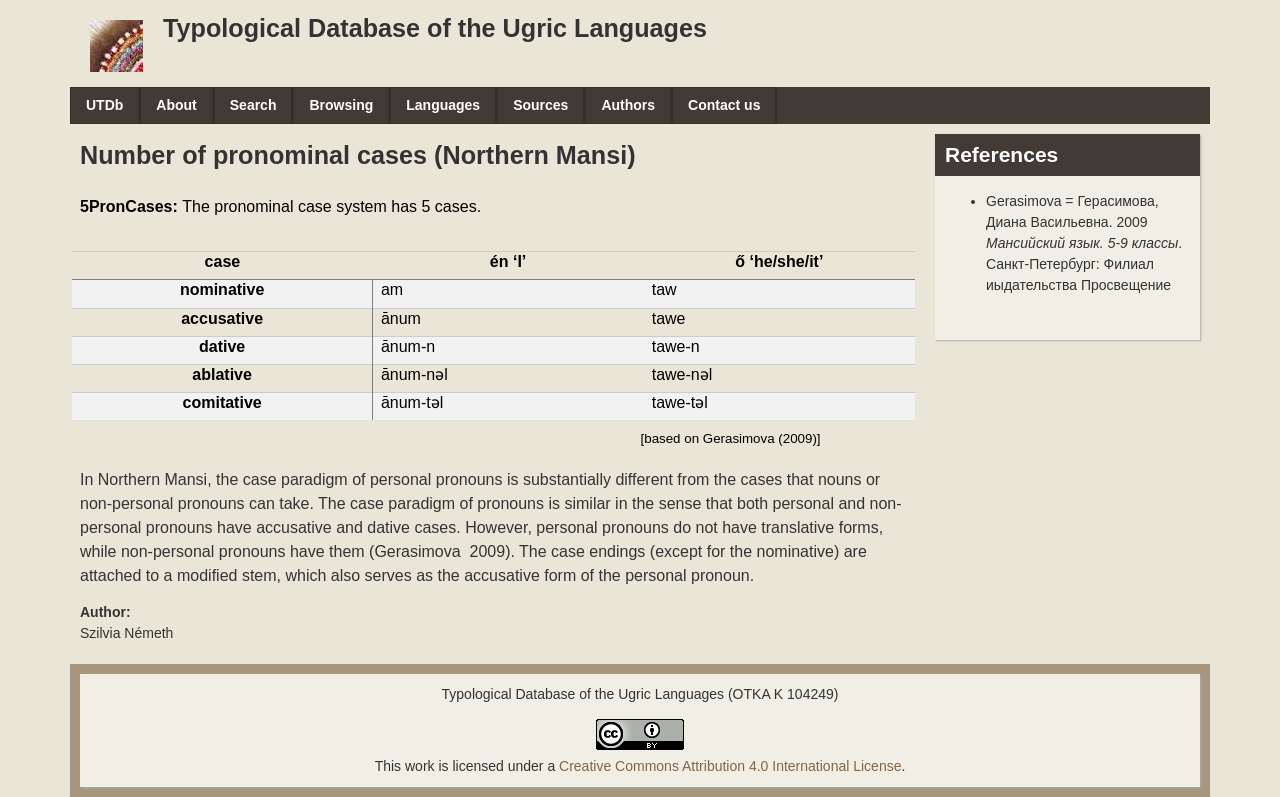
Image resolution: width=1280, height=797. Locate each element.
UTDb (104, 105)
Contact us (724, 105)
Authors (628, 105)
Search (253, 105)
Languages (443, 105)
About (176, 105)
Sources (540, 105)
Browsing (341, 105)
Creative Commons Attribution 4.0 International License (730, 766)
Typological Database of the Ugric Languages (435, 28)
